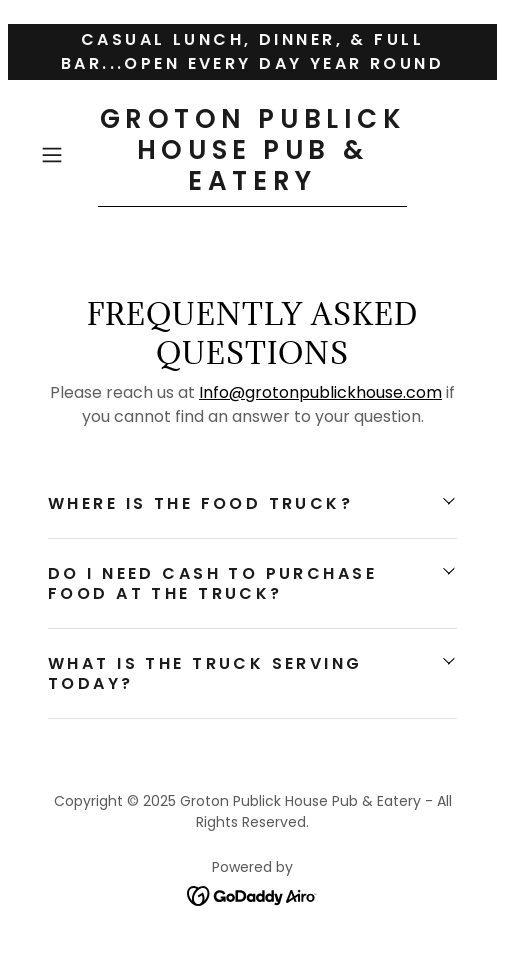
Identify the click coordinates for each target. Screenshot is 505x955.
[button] (65, 155)
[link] (252, 155)
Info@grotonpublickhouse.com (320, 392)
